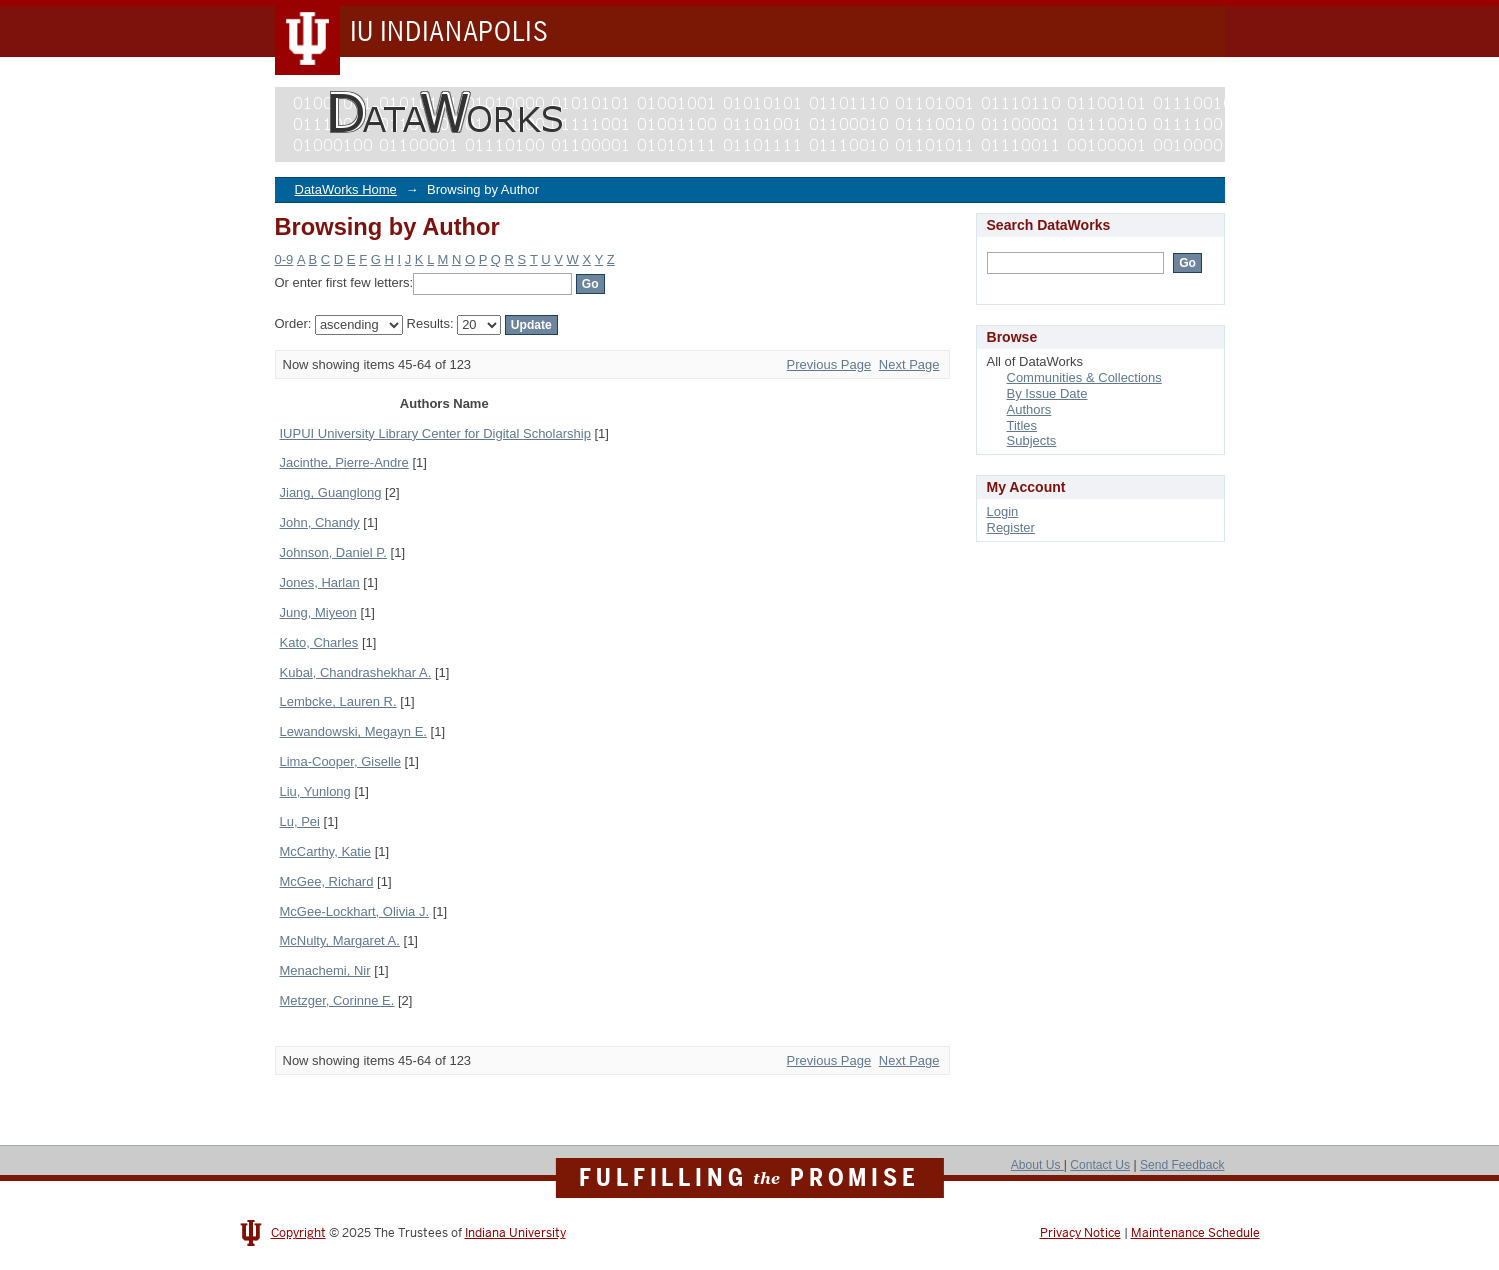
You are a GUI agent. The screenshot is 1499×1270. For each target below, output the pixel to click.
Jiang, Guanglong (331, 492)
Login (1003, 511)
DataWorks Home (346, 189)
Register (1011, 527)
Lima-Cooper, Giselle (340, 761)
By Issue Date (1047, 393)
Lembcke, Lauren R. (338, 701)
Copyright (298, 1233)
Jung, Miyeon (318, 612)
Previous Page (829, 364)
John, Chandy (320, 522)
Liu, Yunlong (315, 791)
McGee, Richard (327, 881)
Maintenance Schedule (1195, 1233)
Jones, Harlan (320, 582)
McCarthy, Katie (326, 851)
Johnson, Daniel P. (333, 552)
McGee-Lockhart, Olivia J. (355, 911)
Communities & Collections (1084, 377)
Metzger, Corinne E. (337, 1000)
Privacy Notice (1080, 1233)
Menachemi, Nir (325, 970)
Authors (1029, 409)
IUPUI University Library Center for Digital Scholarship (435, 433)
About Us (1037, 1165)
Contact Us (1100, 1165)
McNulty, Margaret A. (340, 940)
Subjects (1032, 440)
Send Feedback (1182, 1165)
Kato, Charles (319, 642)
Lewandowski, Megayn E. (353, 731)
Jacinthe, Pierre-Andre (344, 462)
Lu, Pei (300, 821)
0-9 (284, 259)
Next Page (909, 364)
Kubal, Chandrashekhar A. (356, 672)
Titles (1022, 425)
